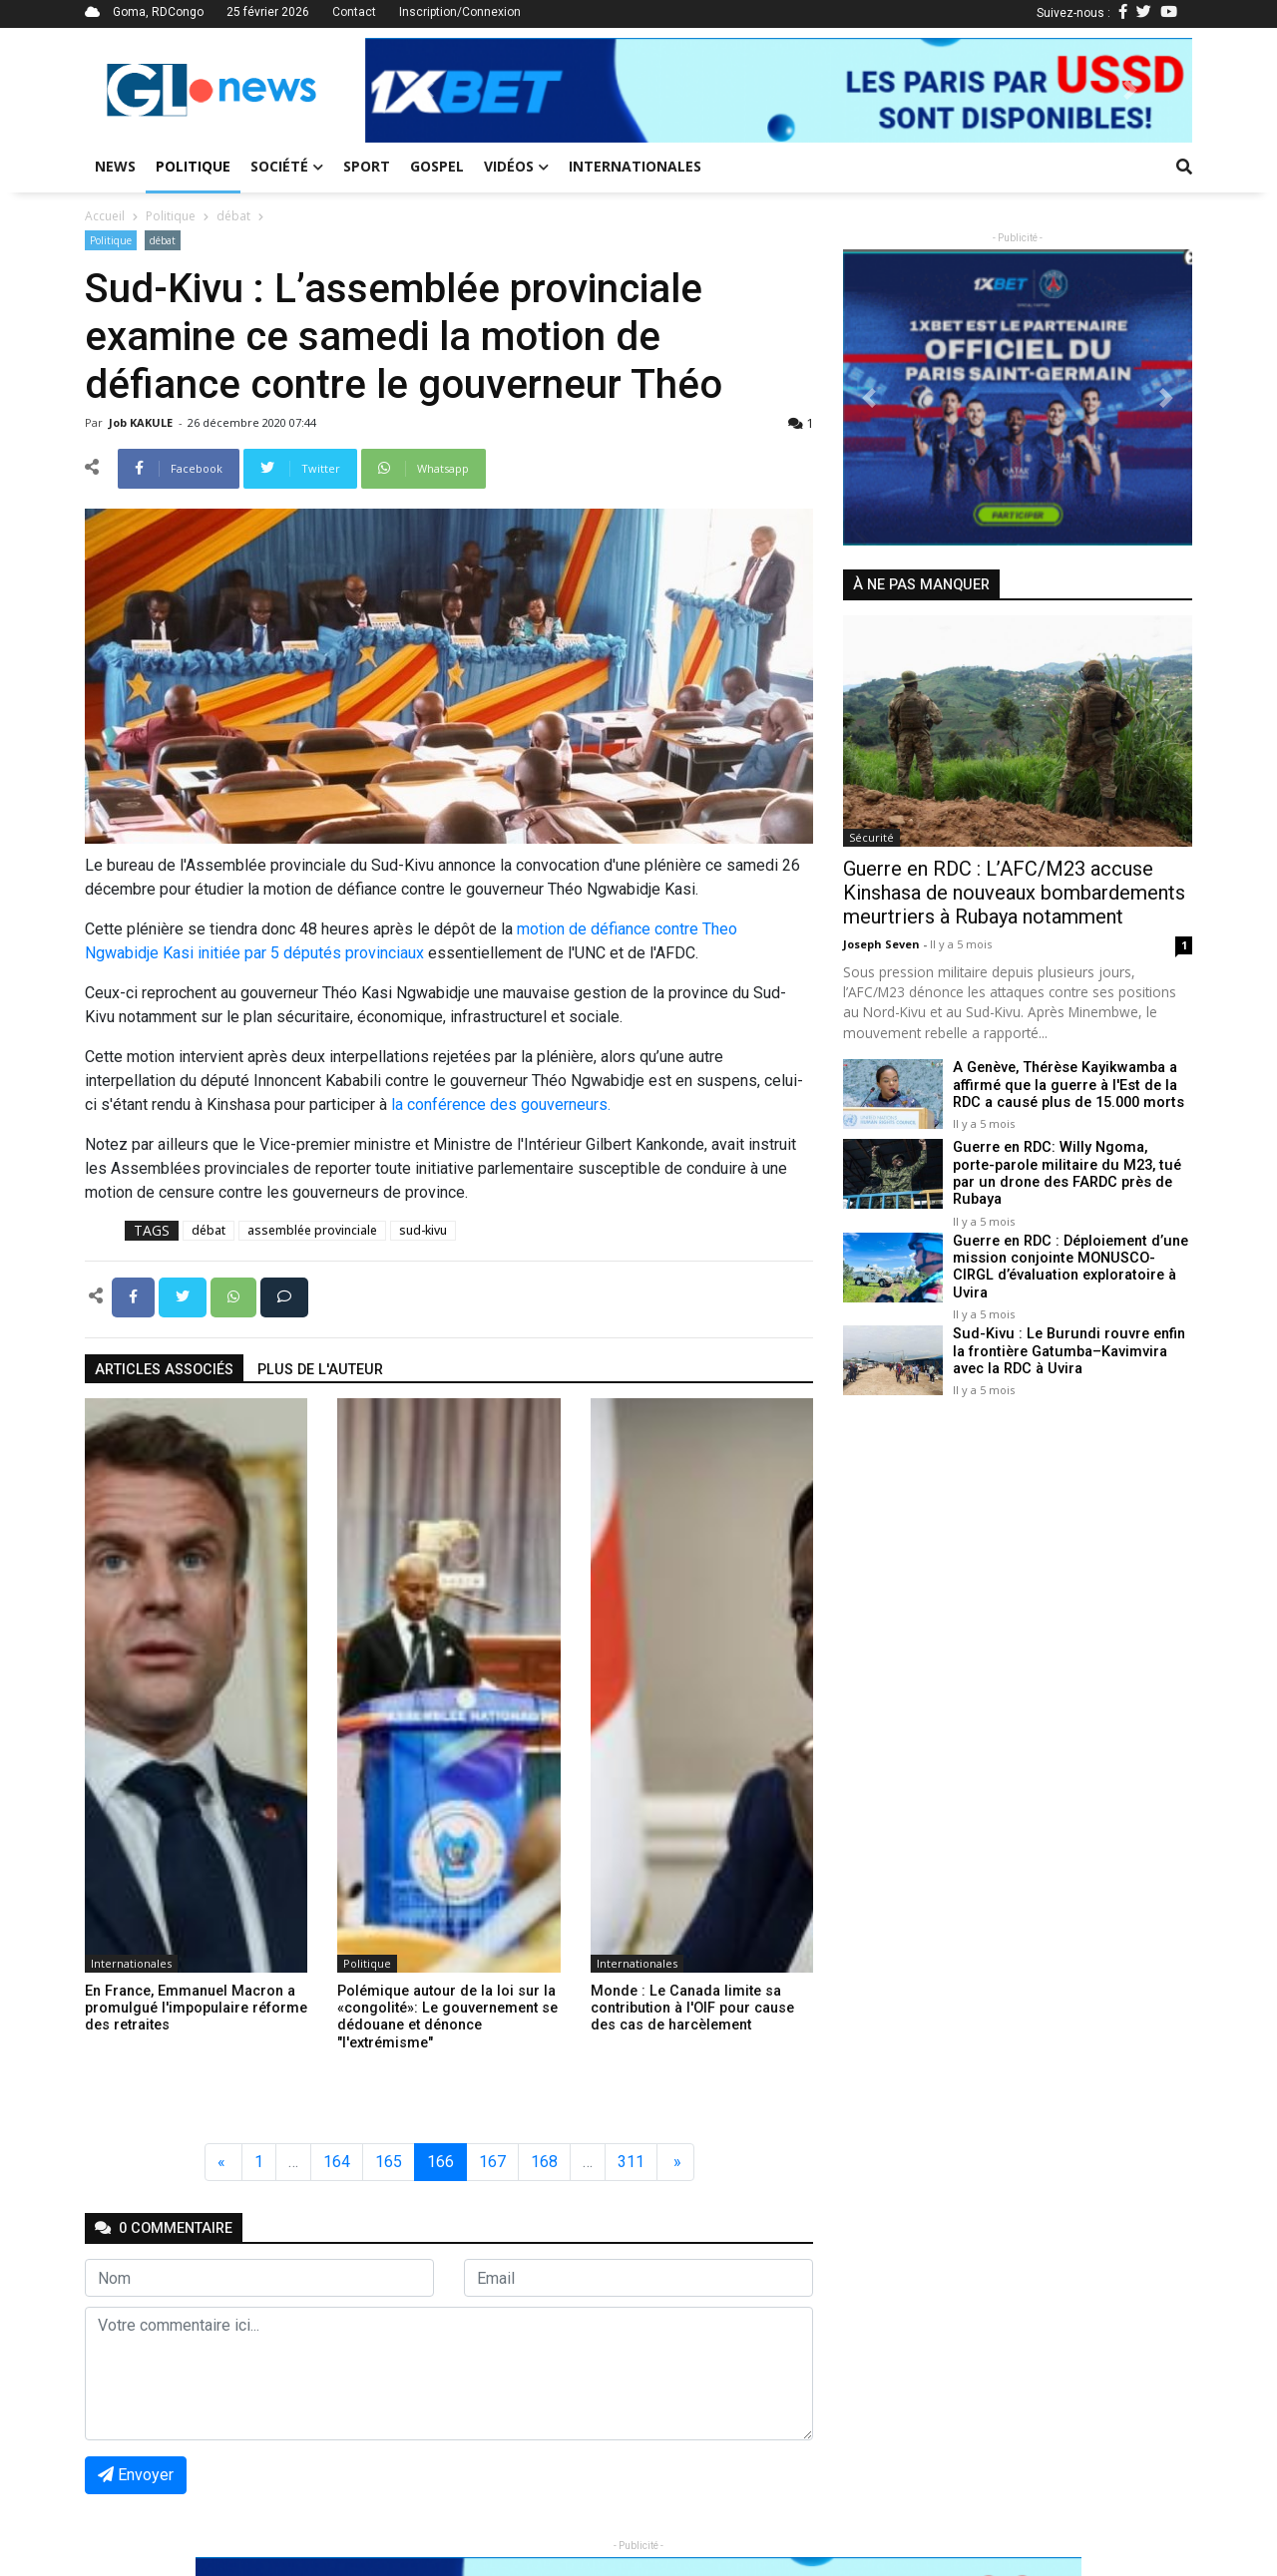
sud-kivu (423, 1230)
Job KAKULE (142, 422)
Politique (193, 166)
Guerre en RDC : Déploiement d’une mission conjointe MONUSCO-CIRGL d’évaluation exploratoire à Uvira (1069, 1253)
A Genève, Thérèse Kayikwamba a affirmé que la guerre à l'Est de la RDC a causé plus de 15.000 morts (1067, 1085)
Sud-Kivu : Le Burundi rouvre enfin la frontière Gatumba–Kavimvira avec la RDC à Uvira (1066, 1337)
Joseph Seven (883, 943)
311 (631, 2161)
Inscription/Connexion (460, 12)
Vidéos (516, 166)
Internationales (635, 166)
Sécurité (871, 837)
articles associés (164, 1369)
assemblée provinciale (312, 1230)
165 (388, 2161)
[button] (427, 90)
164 (336, 2161)
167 (492, 2161)
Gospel (437, 166)
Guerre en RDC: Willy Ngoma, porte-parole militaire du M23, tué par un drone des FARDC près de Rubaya (1072, 1165)
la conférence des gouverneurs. (501, 1104)
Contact (354, 12)
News (115, 166)
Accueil (105, 215)
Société (286, 166)
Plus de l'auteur (320, 1369)
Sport (366, 166)
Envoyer (136, 2474)
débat (233, 215)
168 (544, 2161)
